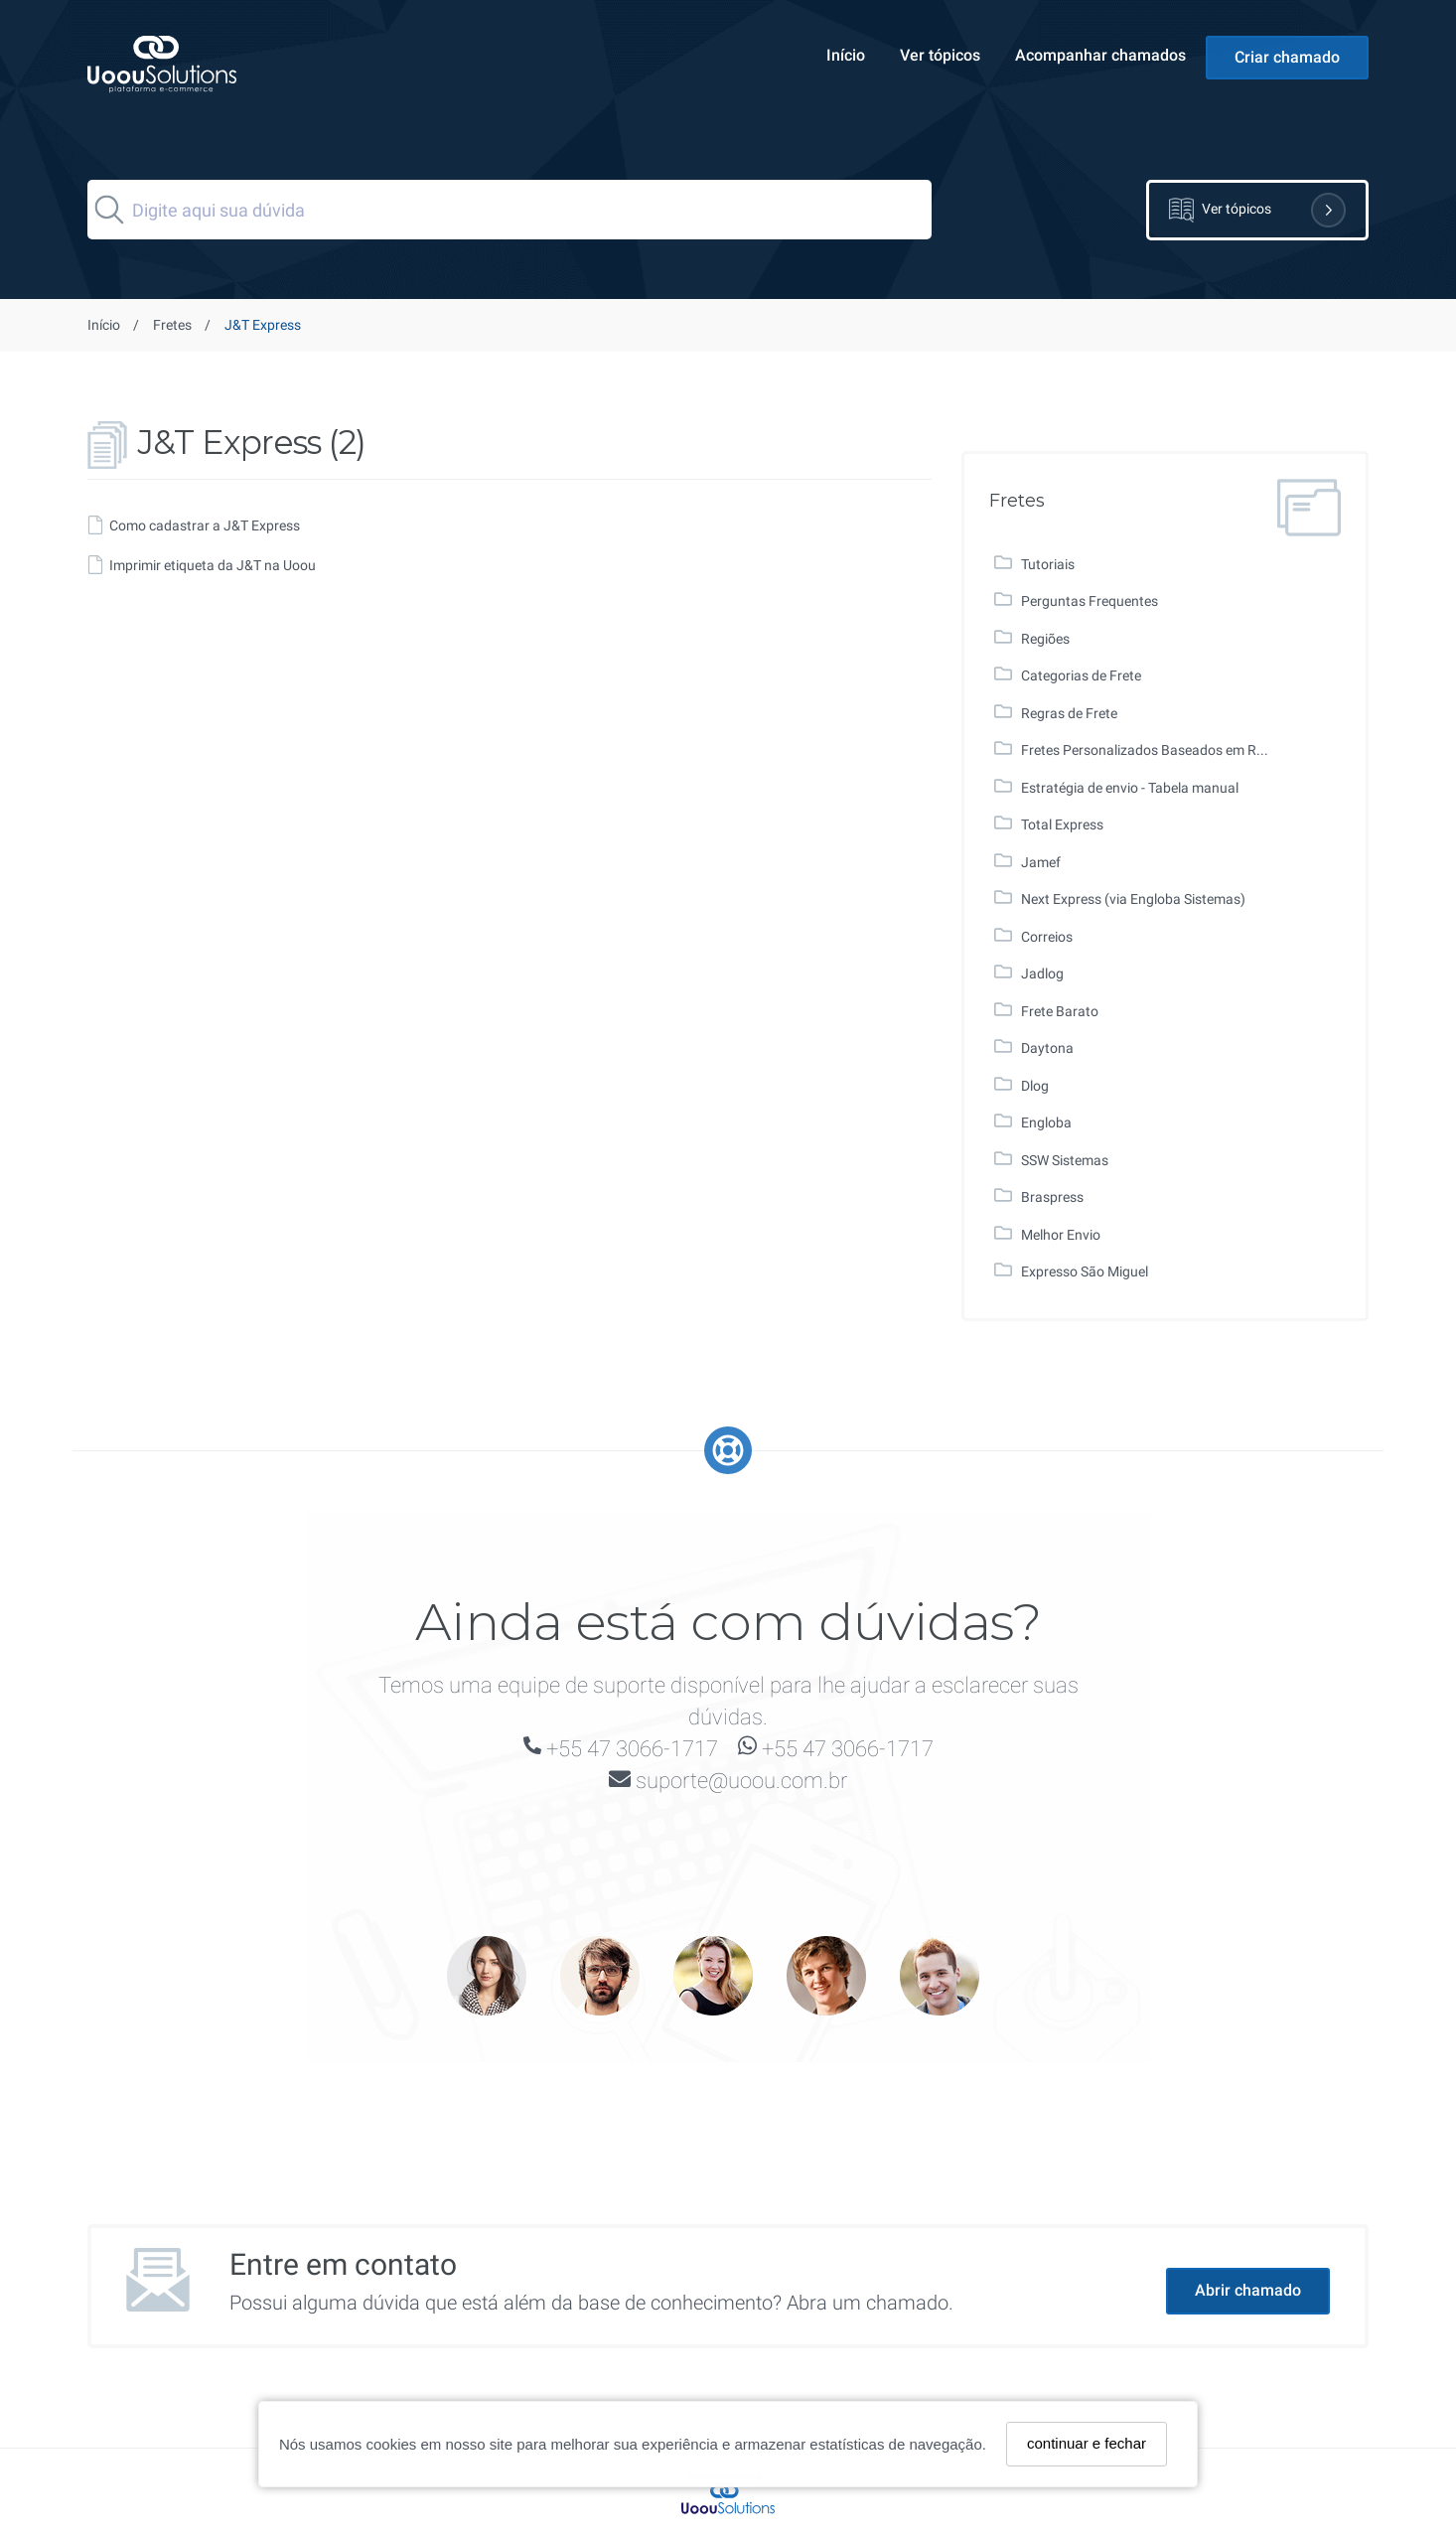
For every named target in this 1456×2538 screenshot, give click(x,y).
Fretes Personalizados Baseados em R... (1144, 750)
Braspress (1052, 1197)
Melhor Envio (1060, 1235)
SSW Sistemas (1064, 1160)
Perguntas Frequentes (1089, 601)
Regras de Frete (1069, 713)
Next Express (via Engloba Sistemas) (1133, 899)
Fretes (172, 325)
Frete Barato (1059, 1011)
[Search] (509, 209)
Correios (1047, 937)
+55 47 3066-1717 (632, 1748)
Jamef (1041, 862)
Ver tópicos (940, 55)
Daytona (1047, 1048)
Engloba (1046, 1122)
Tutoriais (1048, 564)
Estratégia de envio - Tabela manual (1129, 788)
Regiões (1045, 639)
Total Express (1062, 824)
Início (845, 55)
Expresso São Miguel (1084, 1271)
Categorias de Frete (1081, 675)
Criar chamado (1287, 57)
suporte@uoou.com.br (741, 1780)
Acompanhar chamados (1100, 55)
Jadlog (1042, 973)
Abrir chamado (1248, 2290)
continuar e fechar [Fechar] (1086, 2443)
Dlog (1035, 1086)
